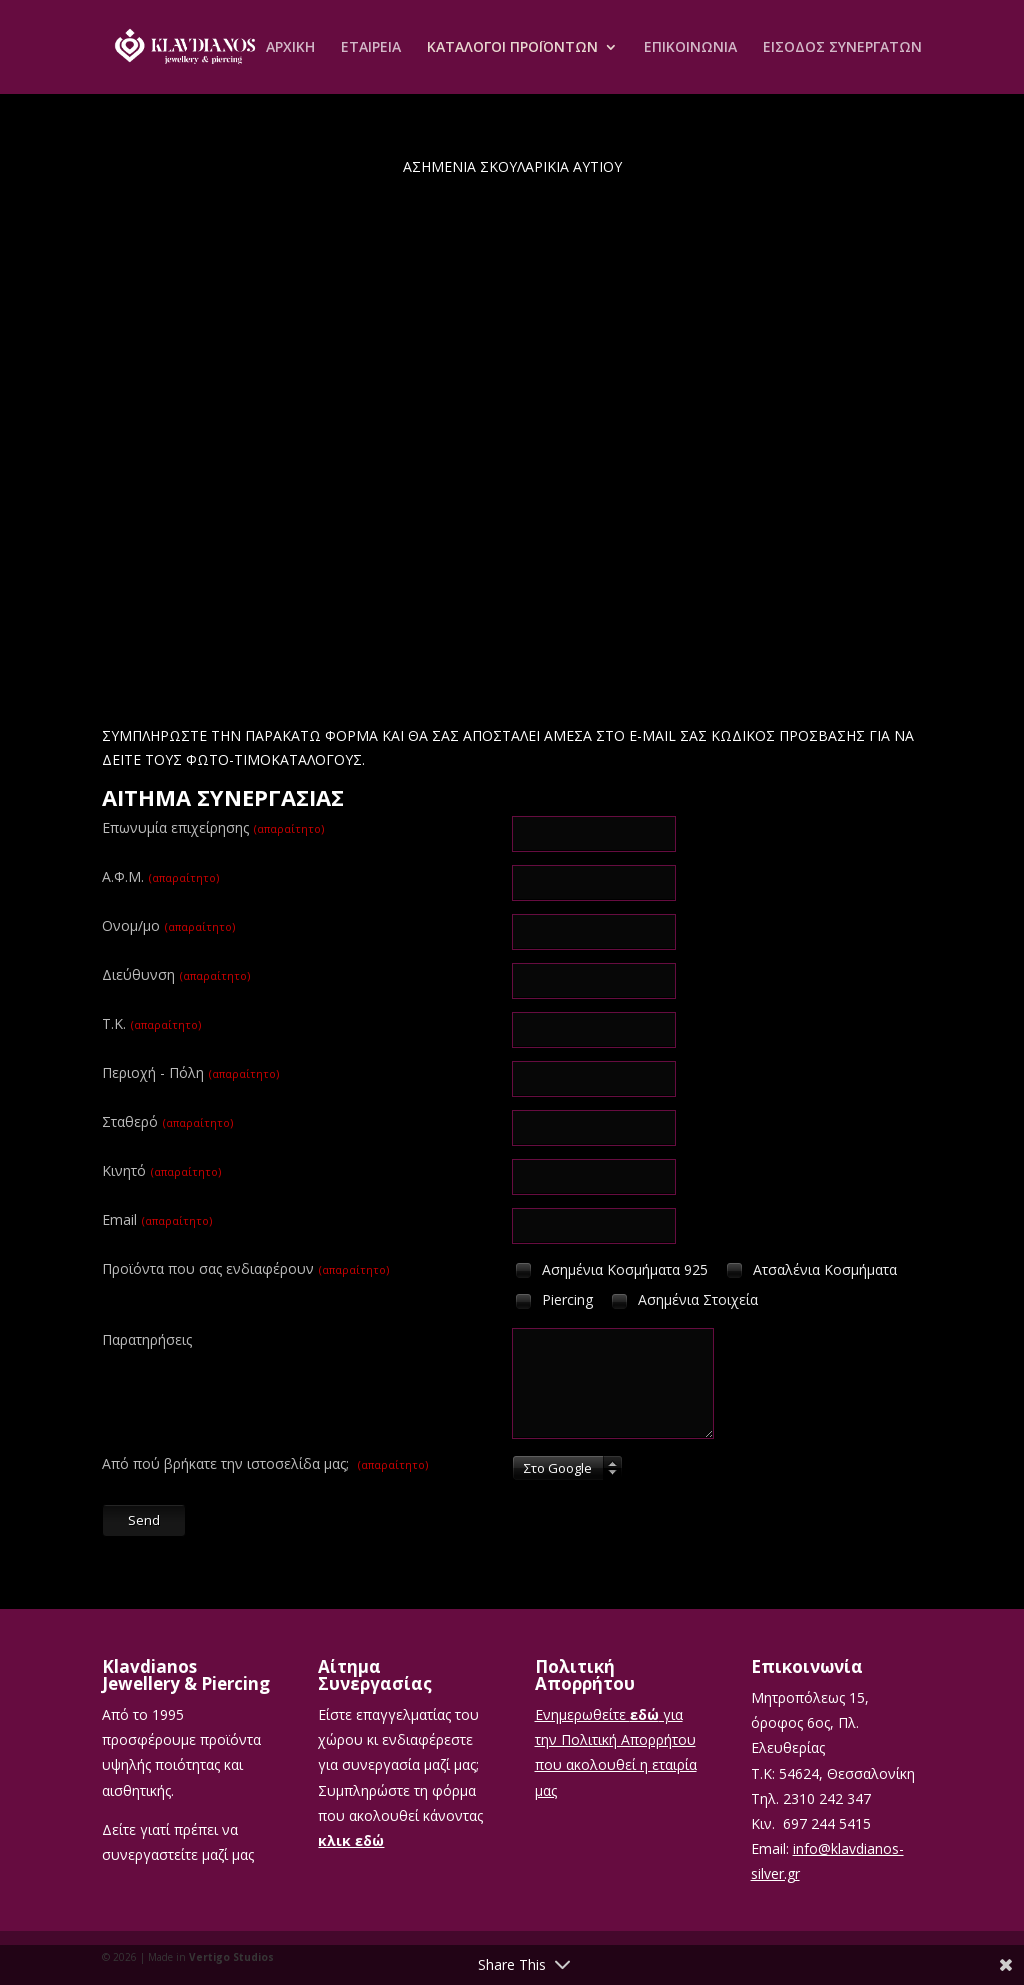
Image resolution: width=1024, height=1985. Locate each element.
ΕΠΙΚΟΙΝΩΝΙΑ (690, 48)
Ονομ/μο (168, 925)
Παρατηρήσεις (147, 1339)
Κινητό (161, 1170)
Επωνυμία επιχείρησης (213, 827)
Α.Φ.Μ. (160, 876)
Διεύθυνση (176, 974)
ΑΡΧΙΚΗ (290, 48)
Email (157, 1219)
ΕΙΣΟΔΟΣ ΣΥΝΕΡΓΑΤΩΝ (842, 48)
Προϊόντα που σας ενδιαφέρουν (245, 1268)
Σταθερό (167, 1121)
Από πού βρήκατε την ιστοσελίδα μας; (265, 1463)
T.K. (151, 1023)
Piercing (552, 1301)
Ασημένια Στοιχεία (683, 1301)
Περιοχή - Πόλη (190, 1072)
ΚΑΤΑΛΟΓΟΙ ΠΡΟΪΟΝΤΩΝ (512, 48)
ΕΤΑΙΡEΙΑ (371, 48)
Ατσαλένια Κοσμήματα (810, 1270)
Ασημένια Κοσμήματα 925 (610, 1270)
